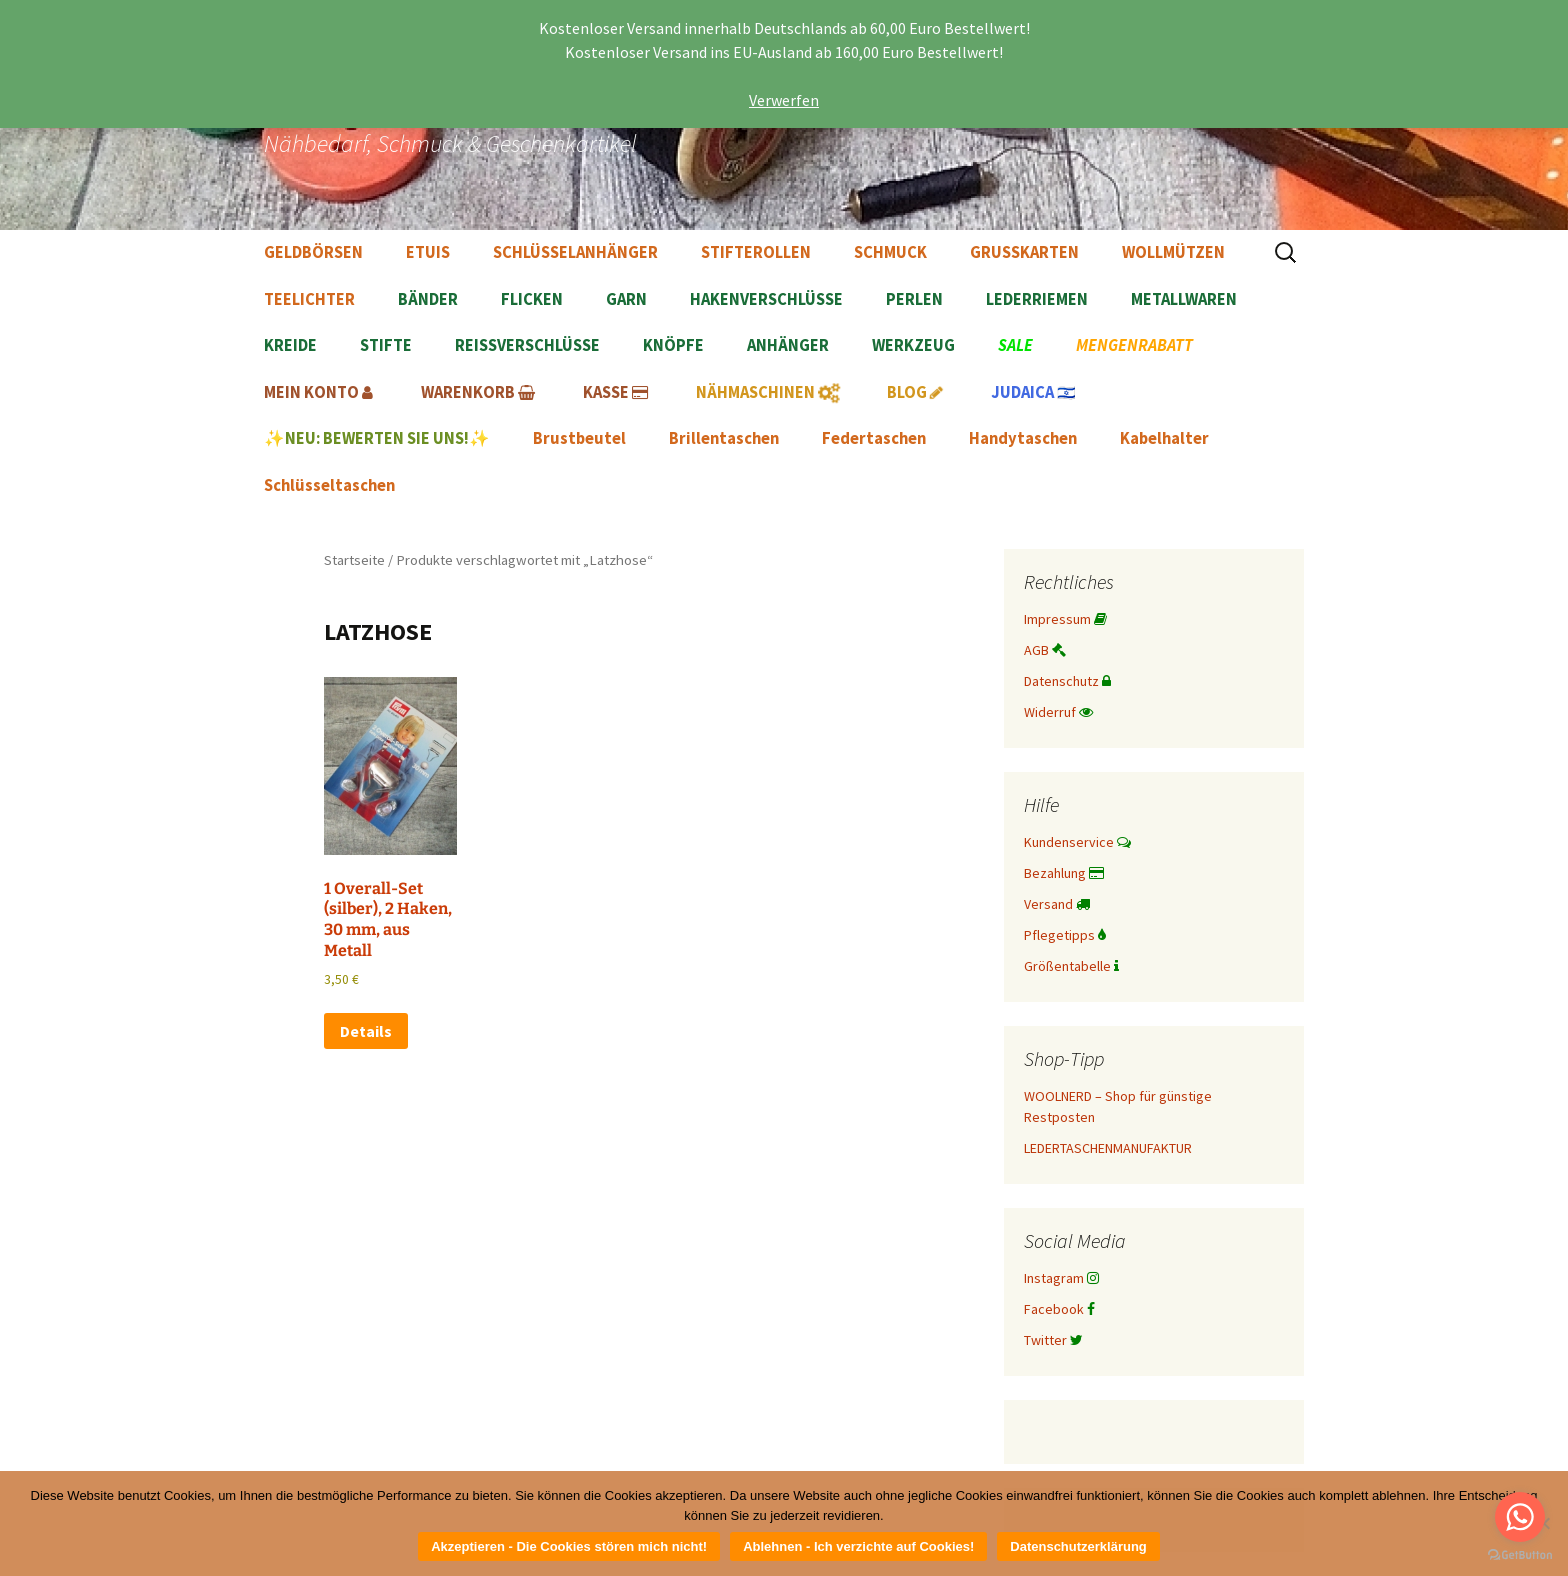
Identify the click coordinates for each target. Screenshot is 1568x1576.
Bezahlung (1064, 873)
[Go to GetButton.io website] (1520, 1555)
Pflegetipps (1065, 935)
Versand (1057, 904)
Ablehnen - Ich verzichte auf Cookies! (858, 1546)
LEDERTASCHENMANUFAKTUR (1108, 1148)
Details (366, 1031)
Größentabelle (1071, 966)
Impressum (1065, 619)
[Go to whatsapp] (1520, 1517)
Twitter (1053, 1340)
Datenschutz (1067, 681)
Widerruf (1058, 712)
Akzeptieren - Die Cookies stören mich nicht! (569, 1546)
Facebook (1059, 1309)
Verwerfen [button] (784, 100)
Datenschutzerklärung (1078, 1546)
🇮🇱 (1033, 392)
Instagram (1061, 1278)
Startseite (354, 560)
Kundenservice (1077, 842)
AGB (1045, 650)
